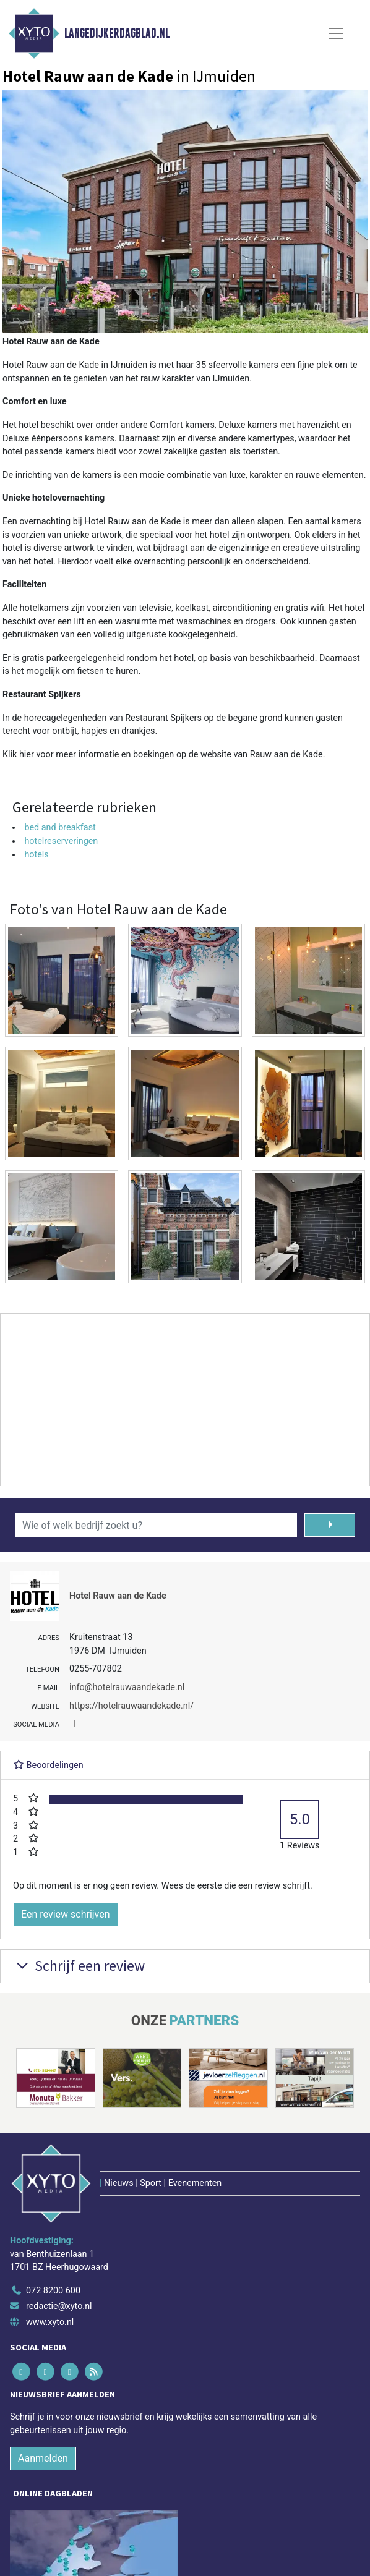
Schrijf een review (79, 1965)
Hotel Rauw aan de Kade (117, 1596)
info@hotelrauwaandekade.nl (126, 1687)
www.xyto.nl (50, 2322)
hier (26, 754)
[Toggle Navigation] (336, 33)
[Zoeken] (329, 1525)
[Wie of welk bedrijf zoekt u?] (156, 1525)
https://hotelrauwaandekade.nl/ (131, 1706)
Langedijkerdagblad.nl (117, 33)
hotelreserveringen (61, 841)
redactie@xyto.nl (59, 2306)
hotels (36, 854)
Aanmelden (43, 2458)
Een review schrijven (65, 1914)
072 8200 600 (53, 2290)
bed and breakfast (59, 827)
